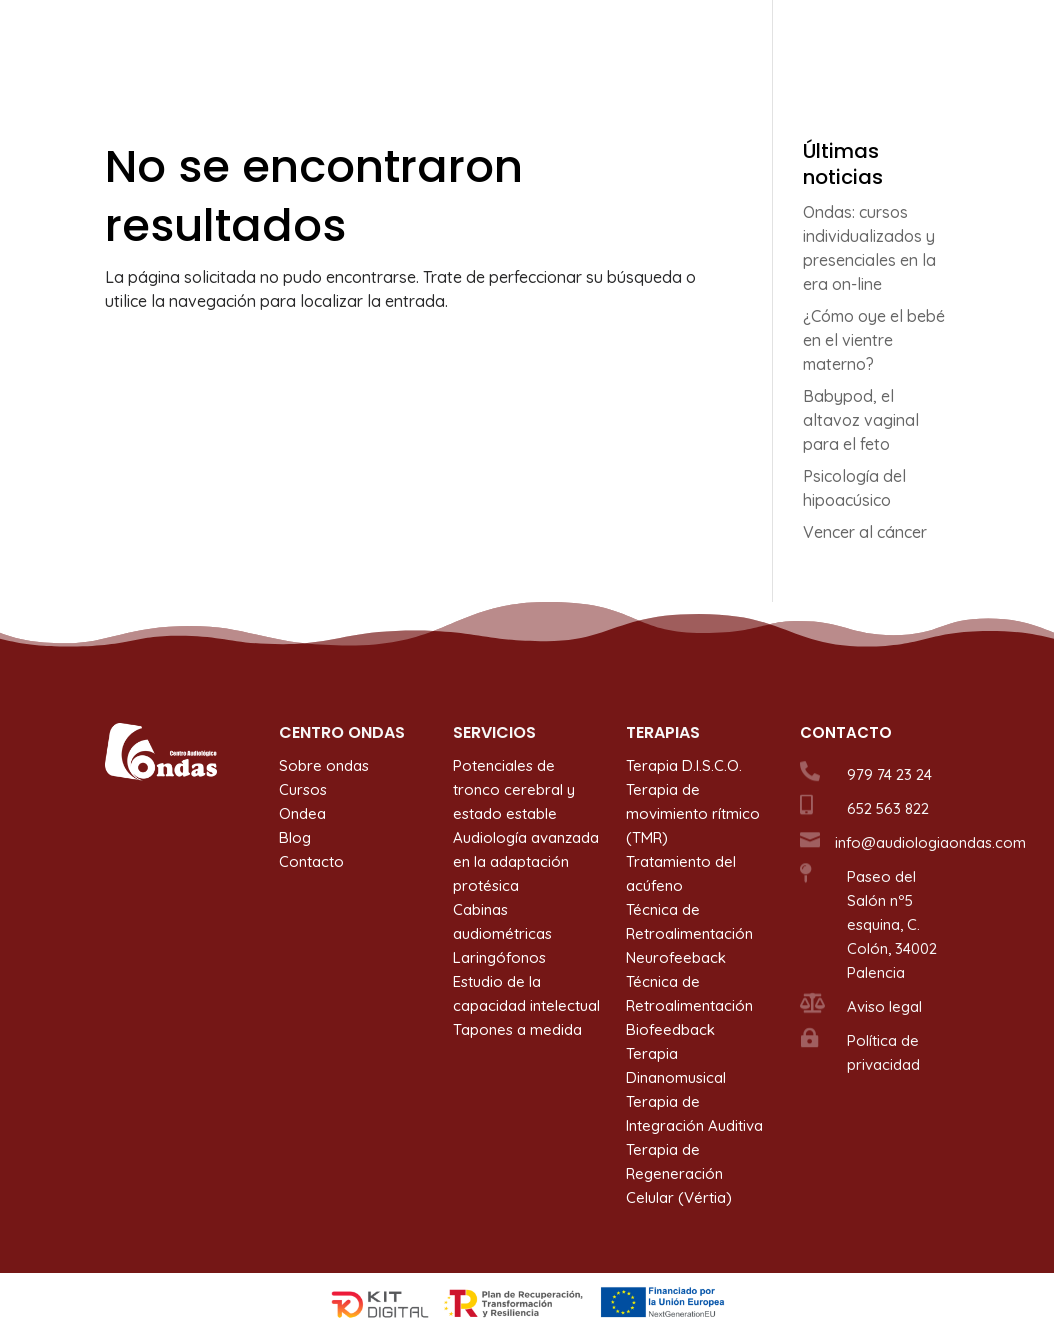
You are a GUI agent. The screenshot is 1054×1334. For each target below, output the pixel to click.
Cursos (701, 41)
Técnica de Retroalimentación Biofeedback (689, 1005)
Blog (841, 41)
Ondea (775, 41)
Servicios (491, 41)
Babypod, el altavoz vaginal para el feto (861, 420)
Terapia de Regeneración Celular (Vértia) (679, 1173)
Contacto (916, 41)
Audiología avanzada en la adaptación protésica (526, 861)
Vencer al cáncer (865, 532)
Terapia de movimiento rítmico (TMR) (693, 813)
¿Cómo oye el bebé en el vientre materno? (874, 340)
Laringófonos (499, 957)
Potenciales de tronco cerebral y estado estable (514, 789)
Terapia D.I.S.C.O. (684, 765)
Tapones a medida (517, 1029)
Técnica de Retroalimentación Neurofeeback (689, 933)
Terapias (600, 41)
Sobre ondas (387, 41)
